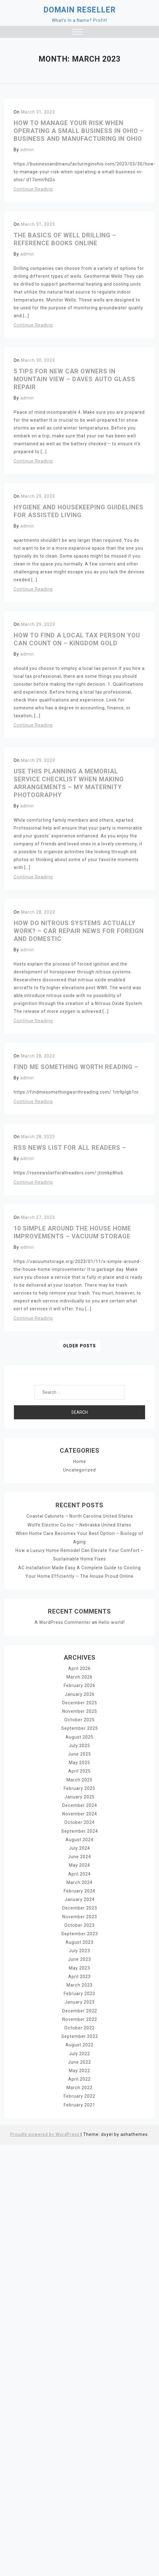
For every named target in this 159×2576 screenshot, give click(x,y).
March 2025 (80, 1778)
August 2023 (79, 1940)
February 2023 (79, 1991)
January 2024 (80, 1897)
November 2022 (79, 2016)
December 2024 (79, 1804)
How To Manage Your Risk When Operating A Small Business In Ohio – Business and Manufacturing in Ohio (79, 130)
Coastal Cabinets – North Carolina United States (79, 1516)
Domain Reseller (79, 9)
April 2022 (79, 2076)
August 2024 (79, 1838)
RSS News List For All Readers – (70, 1147)
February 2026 (79, 1684)
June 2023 (79, 1957)
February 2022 (79, 2093)
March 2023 (80, 1982)
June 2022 (79, 2059)
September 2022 (79, 2033)
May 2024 (79, 1863)
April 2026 (79, 1667)
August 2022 (79, 2042)
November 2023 (79, 1914)
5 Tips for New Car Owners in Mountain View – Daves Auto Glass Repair (74, 379)
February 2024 (79, 1889)
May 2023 (79, 1965)
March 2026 (80, 1676)
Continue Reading (33, 189)
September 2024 (79, 1829)
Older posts (79, 1345)
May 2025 (79, 1761)
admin (27, 149)
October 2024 (79, 1821)
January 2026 (80, 1693)
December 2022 (79, 2008)
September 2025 (79, 1727)
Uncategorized (79, 1470)
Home (79, 1461)
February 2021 (79, 2101)
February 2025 (79, 1787)
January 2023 (80, 1999)
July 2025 (79, 1744)
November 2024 (79, 1812)
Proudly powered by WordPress (45, 2131)
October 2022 (79, 2025)
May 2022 (79, 2067)
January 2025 (80, 1795)
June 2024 (79, 1855)
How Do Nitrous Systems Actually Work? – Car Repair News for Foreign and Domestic (79, 930)
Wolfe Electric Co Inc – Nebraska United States (80, 1524)
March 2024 (80, 1880)
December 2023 (79, 1906)
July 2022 (79, 2050)
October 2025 (79, 1719)
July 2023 (79, 1948)
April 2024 (79, 1872)
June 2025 (79, 1753)
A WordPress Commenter (63, 1621)
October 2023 (79, 1923)
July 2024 (79, 1846)
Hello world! (111, 1621)
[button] (77, 32)
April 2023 (79, 1974)
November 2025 (79, 1710)
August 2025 (79, 1736)
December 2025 (79, 1701)
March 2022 (80, 2084)
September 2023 (79, 1931)
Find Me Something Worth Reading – (76, 1067)
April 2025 (79, 1770)
